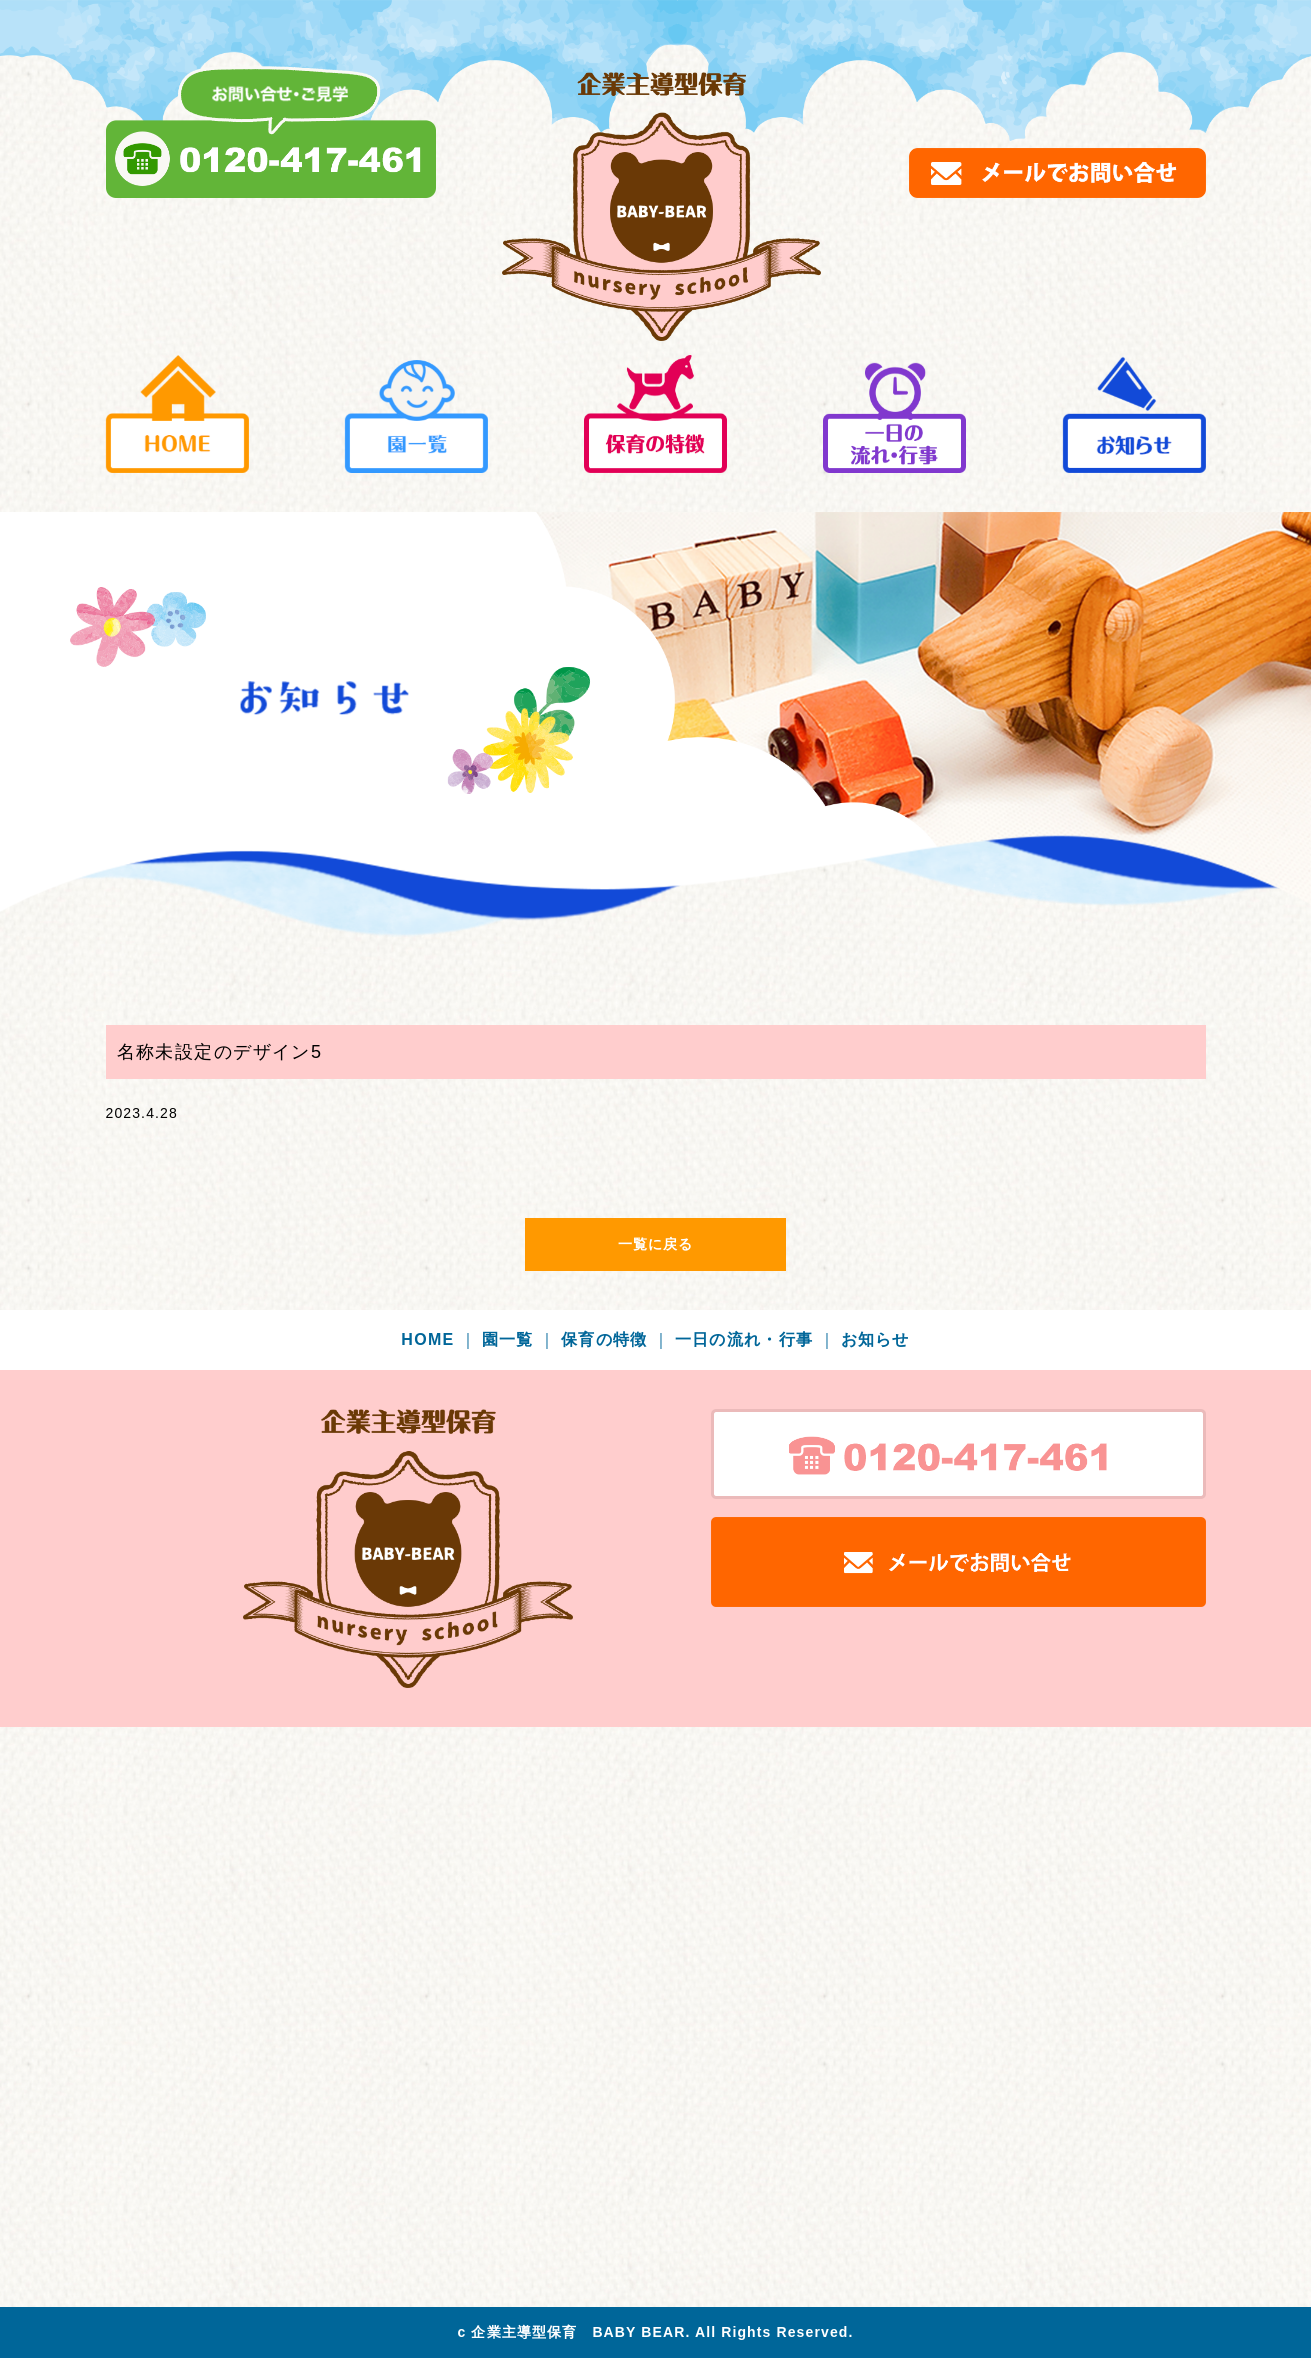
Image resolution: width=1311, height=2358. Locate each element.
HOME (439, 1339)
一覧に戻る (656, 1244)
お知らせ (875, 1339)
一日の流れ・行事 (755, 1339)
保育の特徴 (615, 1339)
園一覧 (519, 1339)
